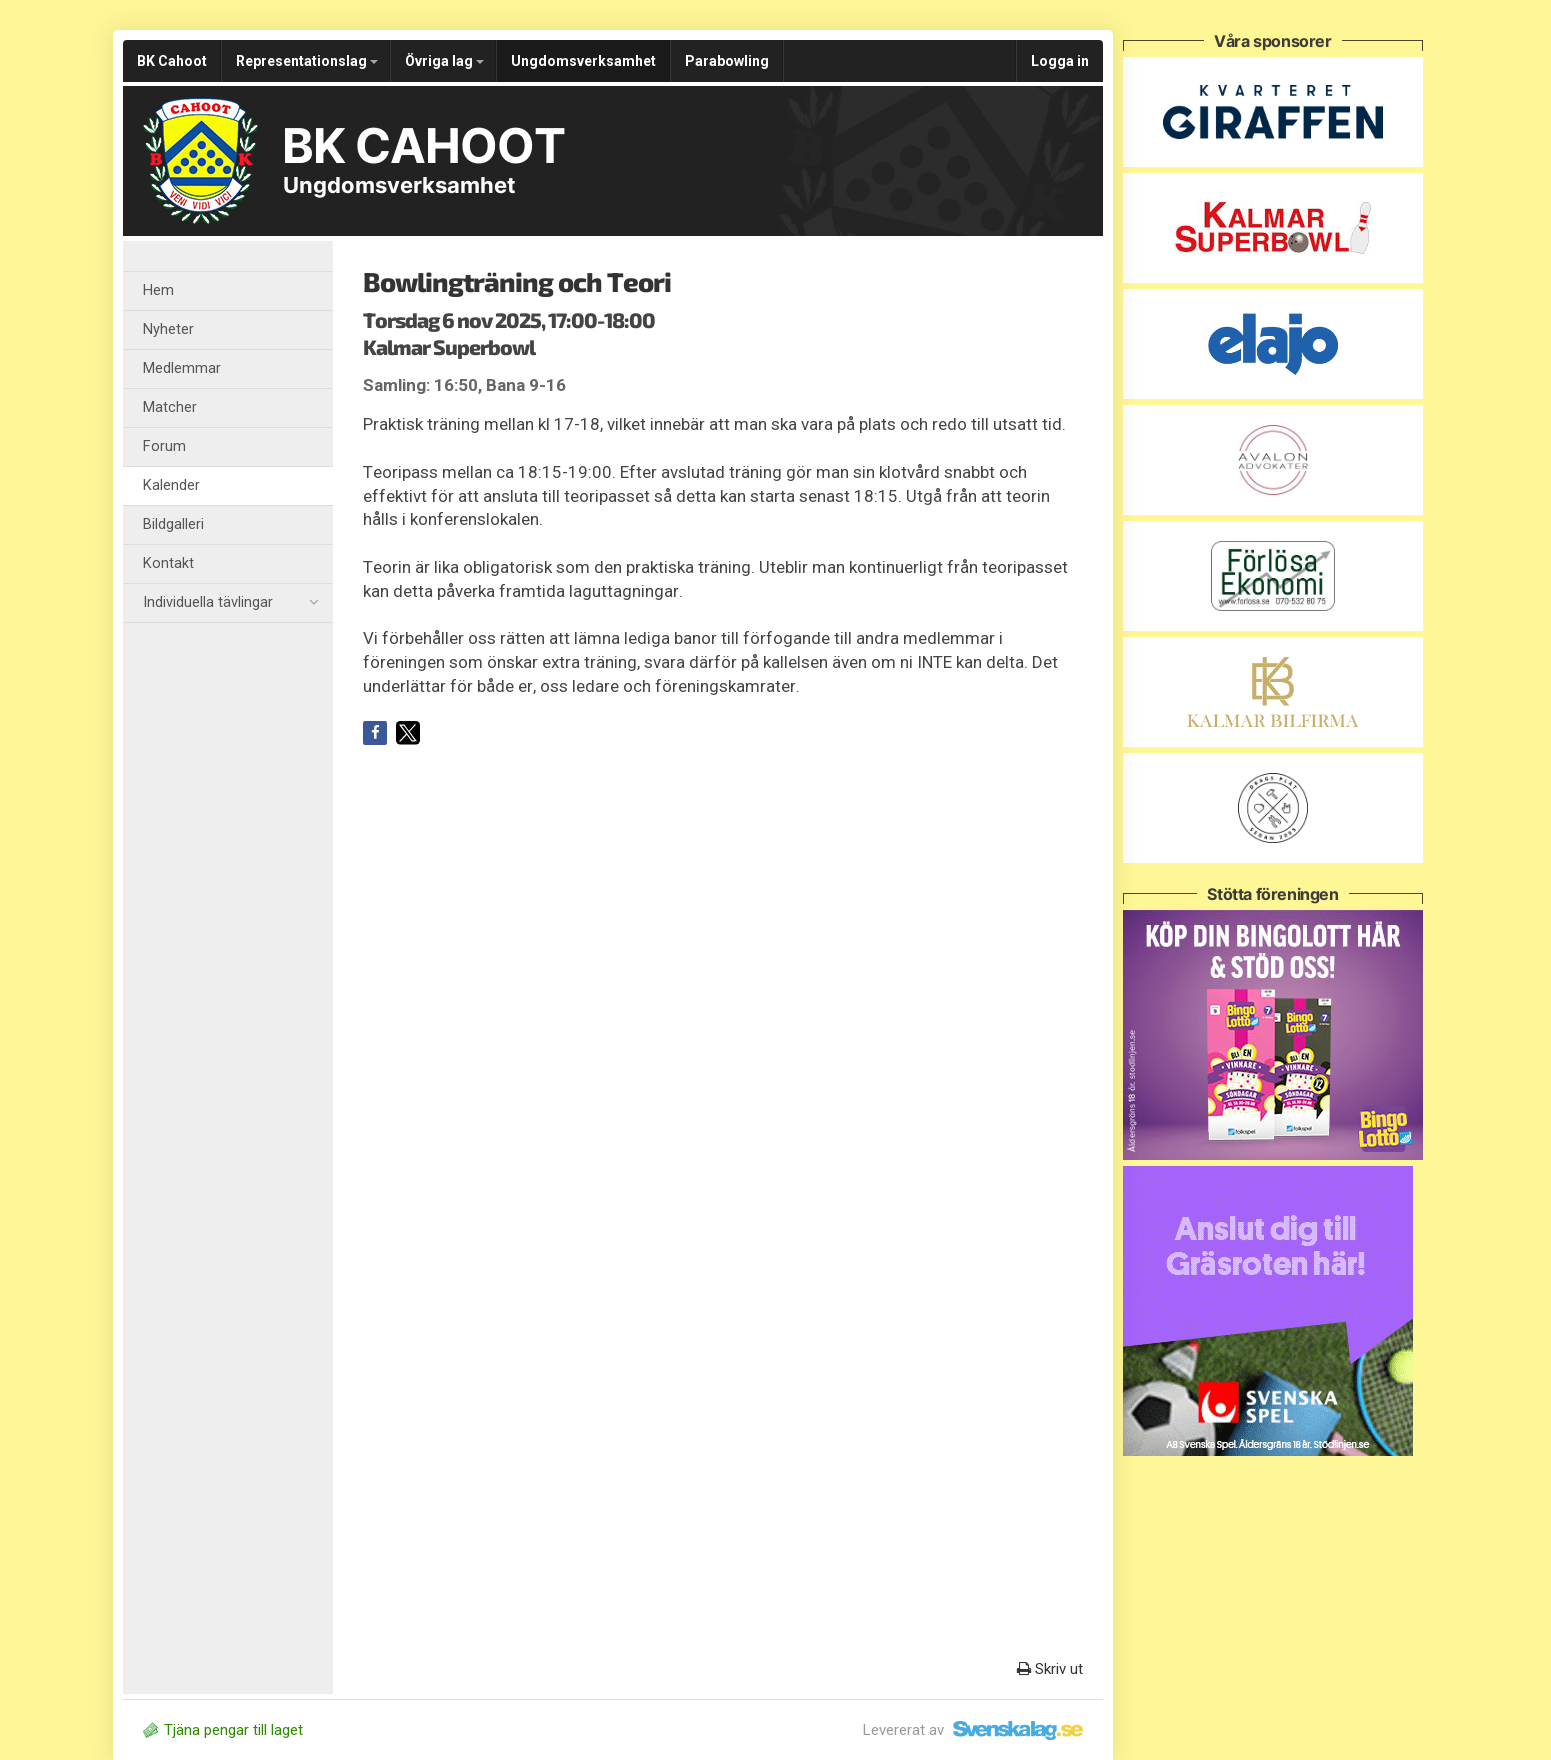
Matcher (170, 407)
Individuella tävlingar (230, 603)
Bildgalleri (173, 524)
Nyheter (168, 329)
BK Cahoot (172, 61)
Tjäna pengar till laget (223, 1730)
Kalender (171, 485)
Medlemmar (182, 368)
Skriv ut (1050, 1669)
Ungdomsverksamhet (583, 61)
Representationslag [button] (307, 61)
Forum (164, 446)
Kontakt (168, 563)
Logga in (1060, 61)
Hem (158, 290)
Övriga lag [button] (444, 61)
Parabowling (727, 61)
